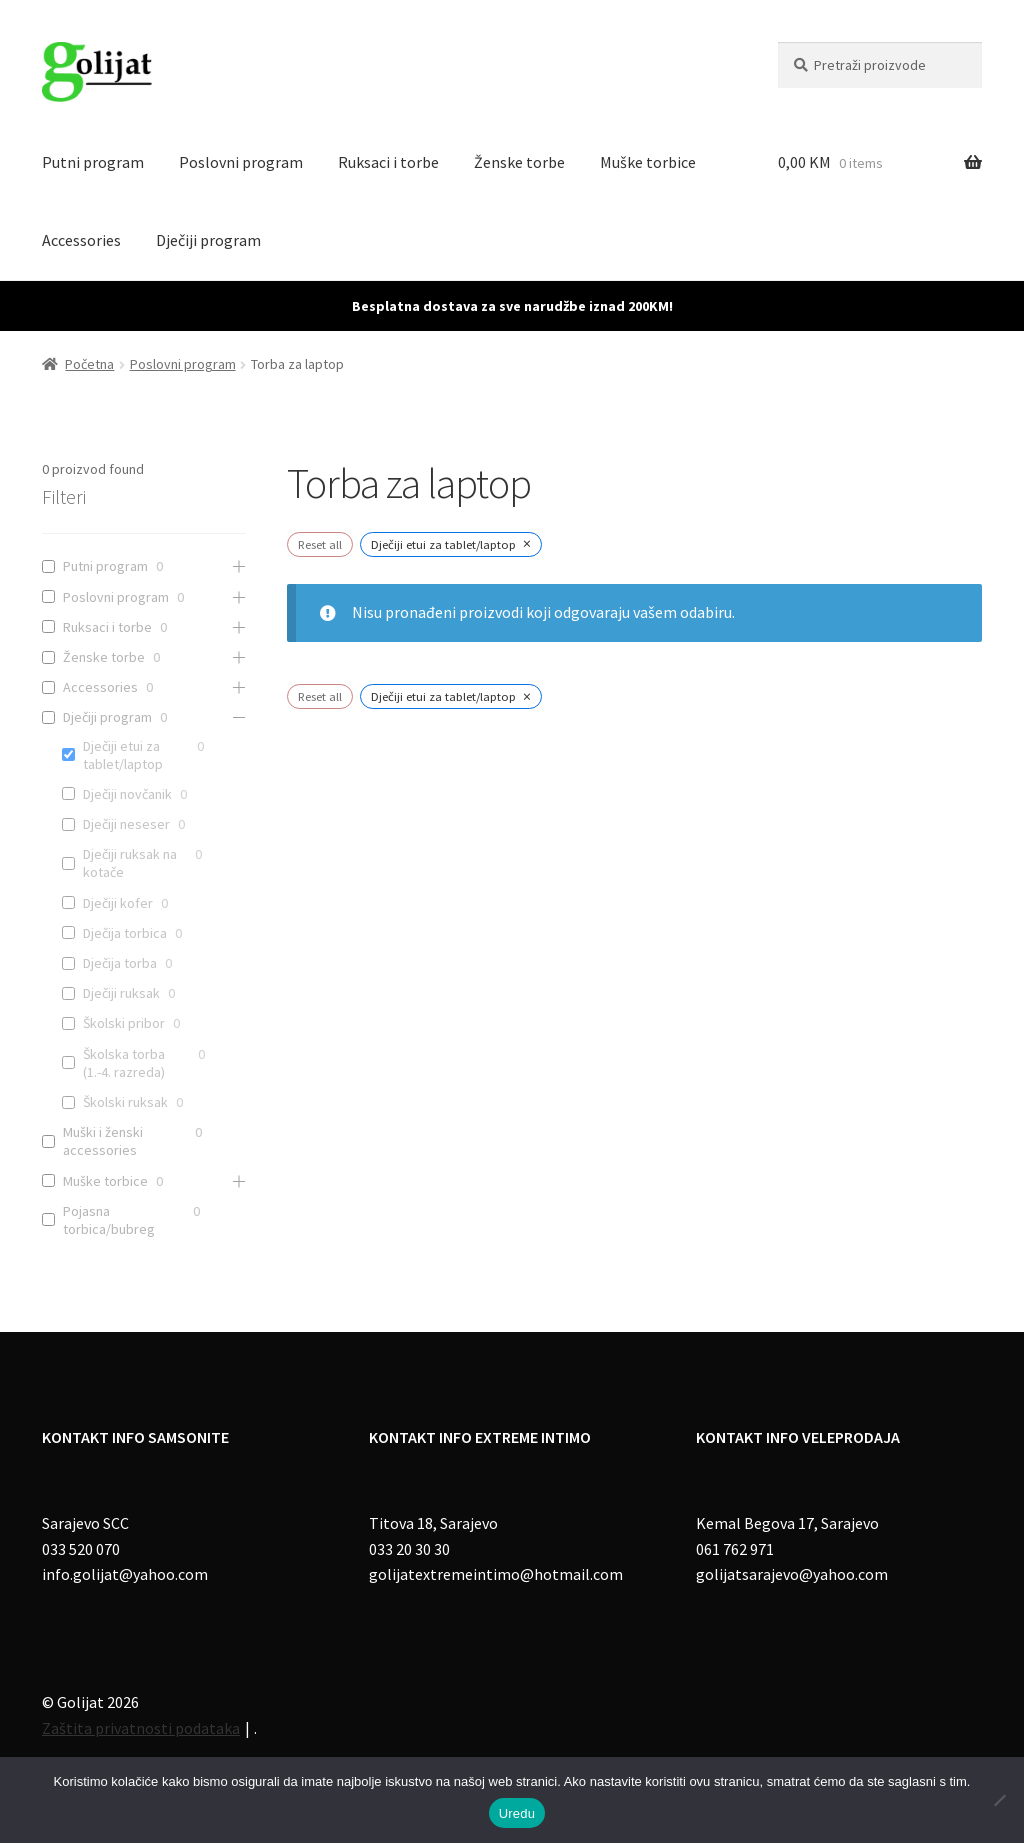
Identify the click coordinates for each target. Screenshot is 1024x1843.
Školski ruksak (125, 1102)
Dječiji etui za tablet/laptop (123, 755)
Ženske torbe (519, 162)
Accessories (81, 240)
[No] (999, 1800)
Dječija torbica (125, 933)
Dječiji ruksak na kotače (130, 863)
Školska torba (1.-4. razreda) (124, 1063)
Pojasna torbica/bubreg (109, 1220)
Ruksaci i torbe (388, 162)
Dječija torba (120, 963)
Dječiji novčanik (127, 794)
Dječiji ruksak (121, 993)
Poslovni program (241, 162)
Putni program (93, 162)
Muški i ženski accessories (103, 1141)
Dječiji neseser (126, 824)
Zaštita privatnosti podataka (141, 1728)
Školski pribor (124, 1023)
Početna (89, 364)
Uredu (517, 1813)
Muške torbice (648, 162)
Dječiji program (208, 240)
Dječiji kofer (118, 903)
